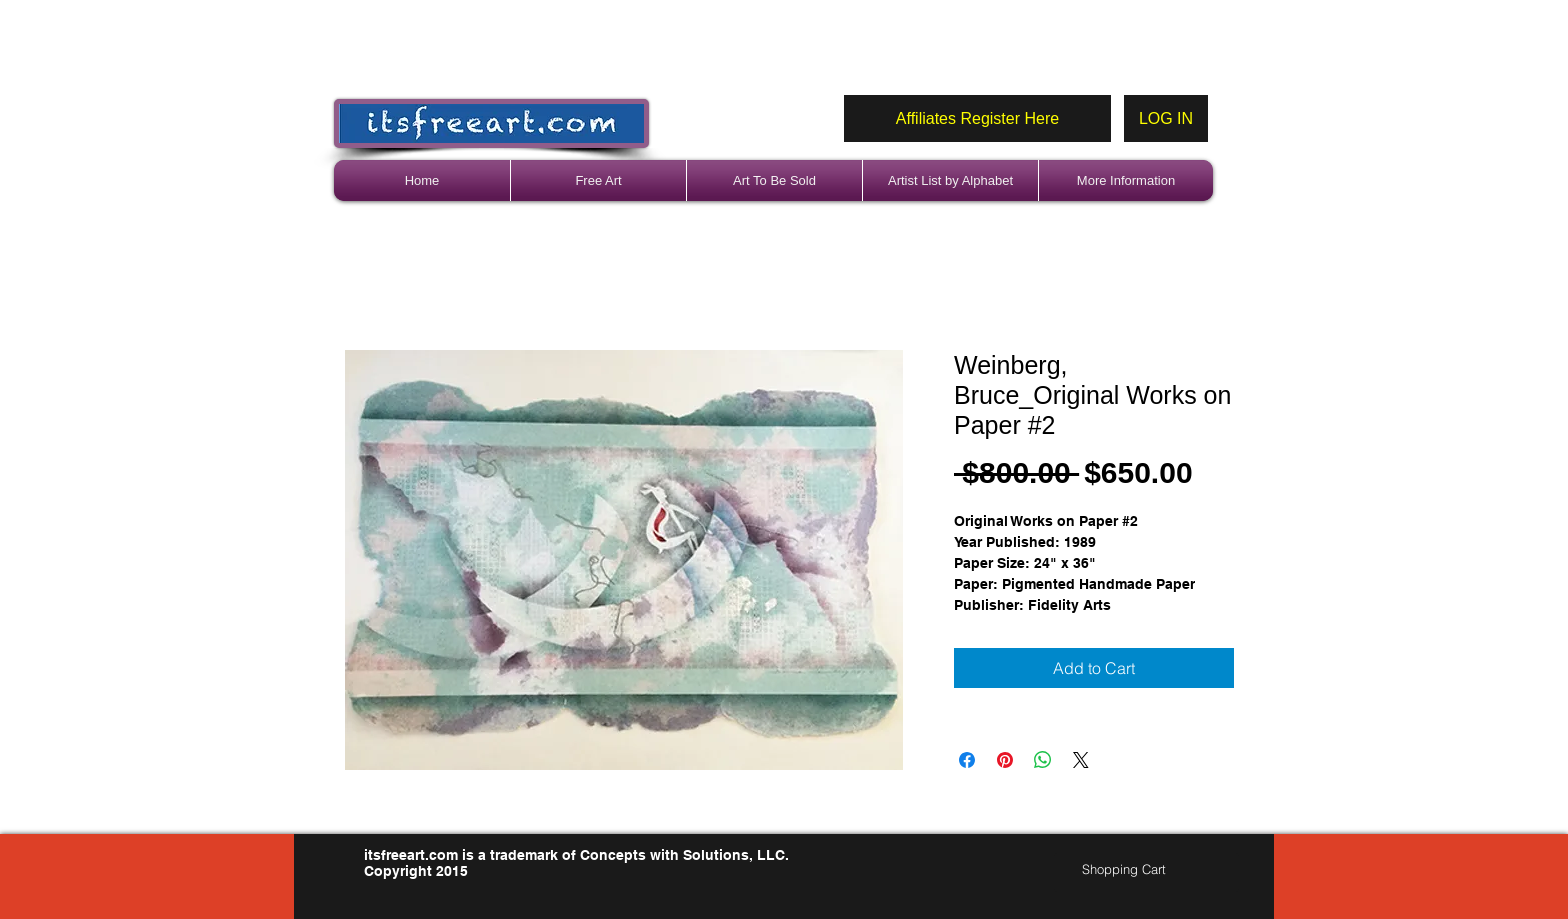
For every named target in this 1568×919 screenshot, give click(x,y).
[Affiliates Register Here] (977, 118)
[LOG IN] (1166, 118)
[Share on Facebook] (967, 760)
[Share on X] (1081, 760)
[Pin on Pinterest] (1005, 760)
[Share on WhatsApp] (1043, 760)
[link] (1132, 869)
